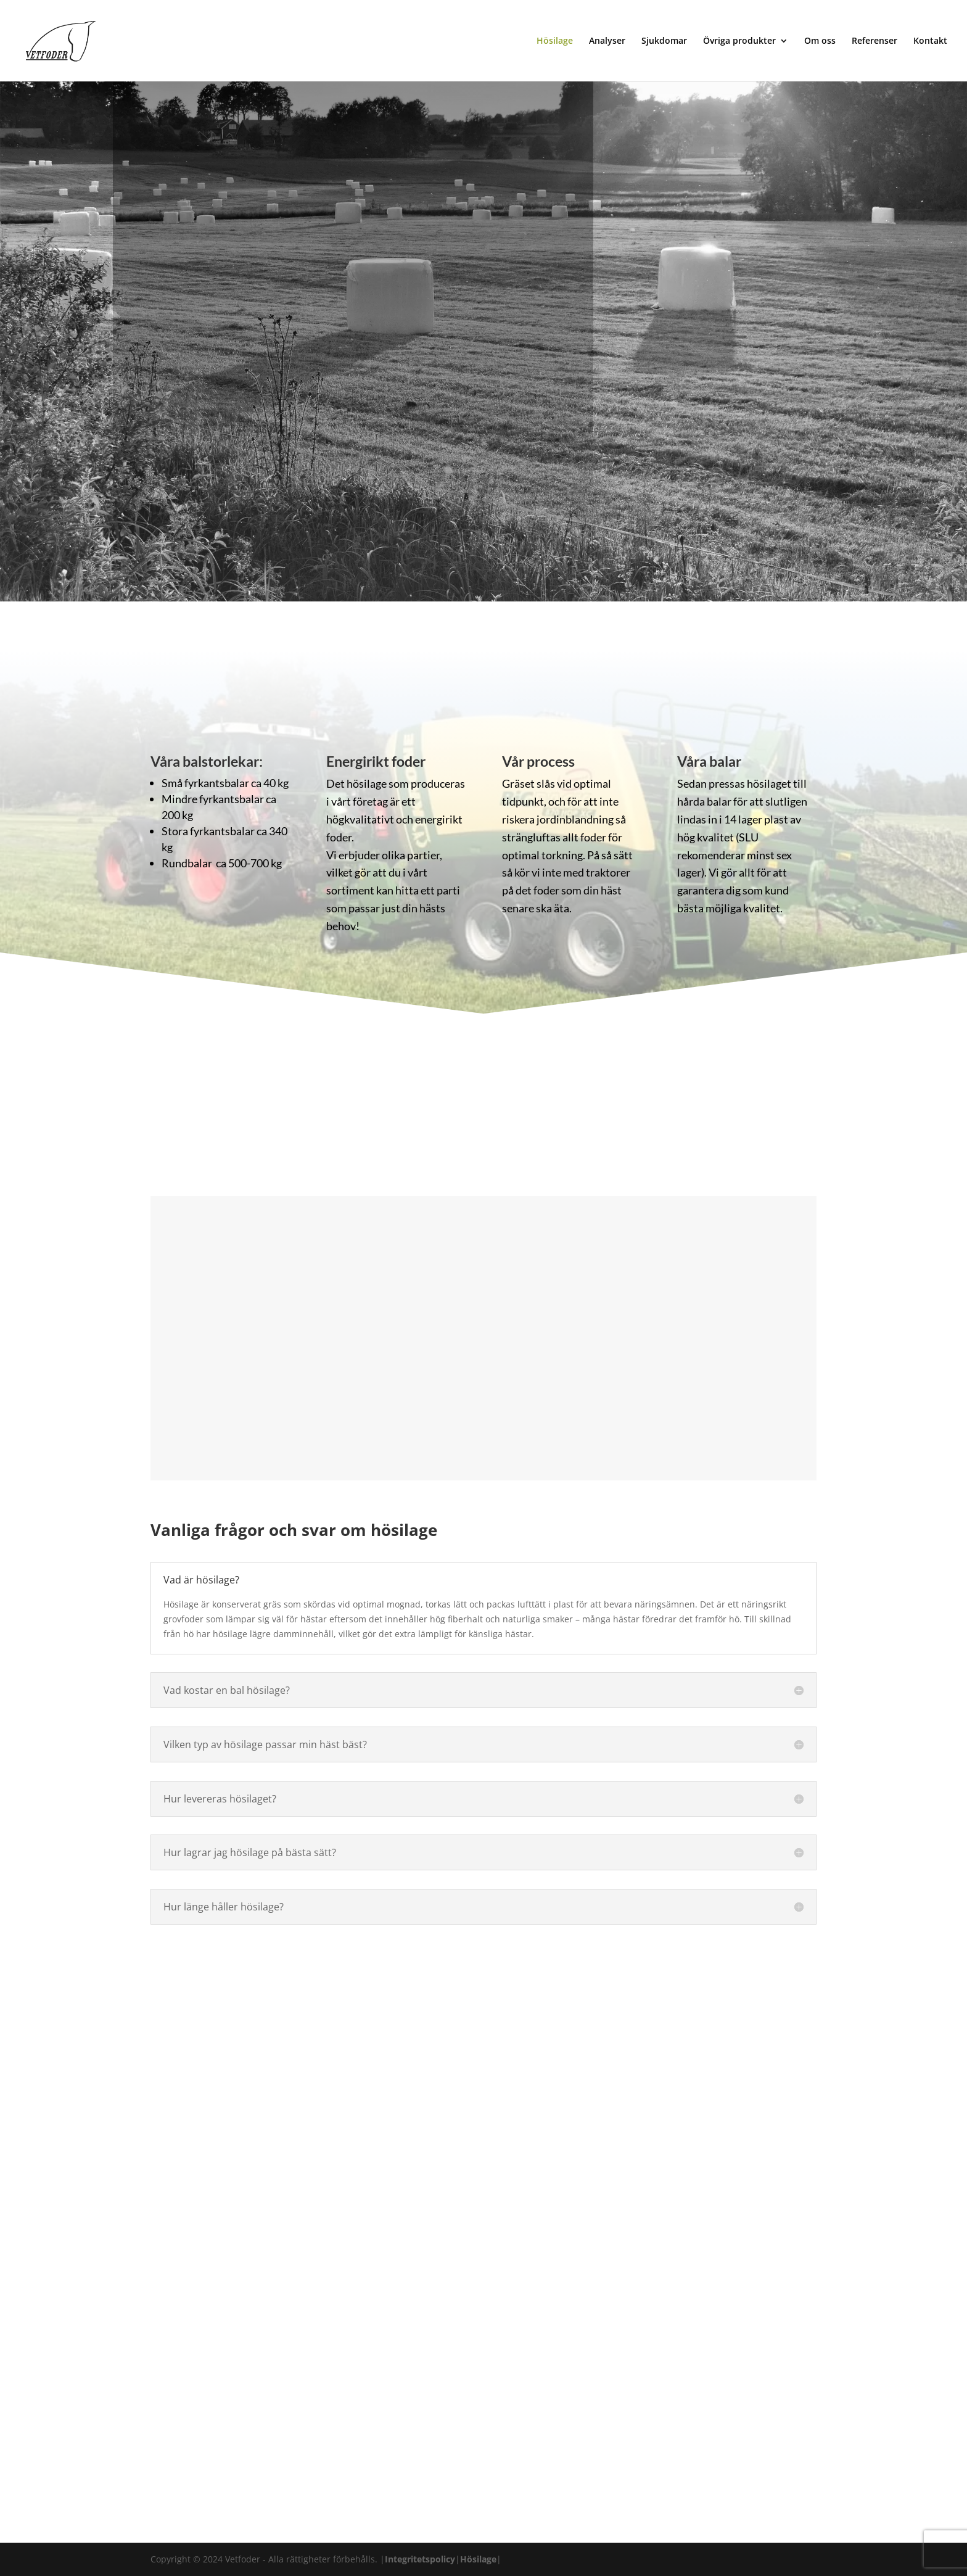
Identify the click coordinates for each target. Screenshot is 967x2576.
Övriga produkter (739, 41)
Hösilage (555, 41)
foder (339, 837)
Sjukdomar (664, 41)
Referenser (874, 41)
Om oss (820, 41)
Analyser (607, 41)
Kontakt (930, 41)
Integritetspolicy (420, 2559)
